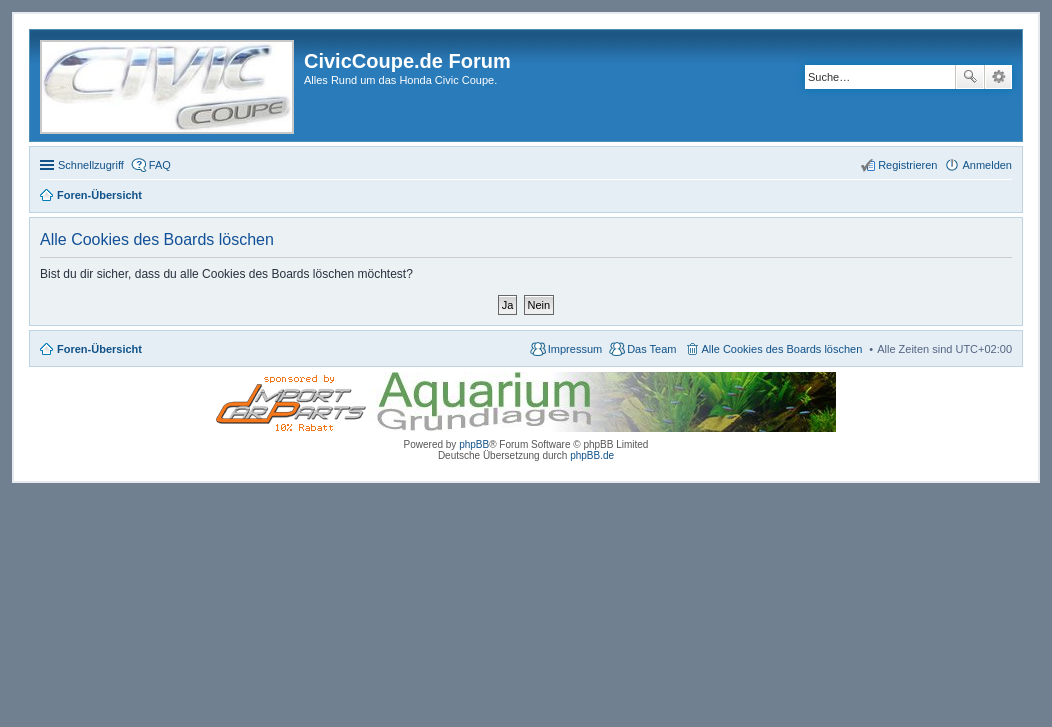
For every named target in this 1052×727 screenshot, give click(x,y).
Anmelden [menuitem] (987, 165)
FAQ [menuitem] (160, 165)
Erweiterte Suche (998, 77)
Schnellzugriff (91, 165)
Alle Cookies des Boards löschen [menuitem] (782, 349)
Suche (970, 77)
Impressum (575, 349)
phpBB (474, 444)
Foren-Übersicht (99, 349)
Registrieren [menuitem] (907, 165)
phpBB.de (592, 455)
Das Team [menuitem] (651, 349)
